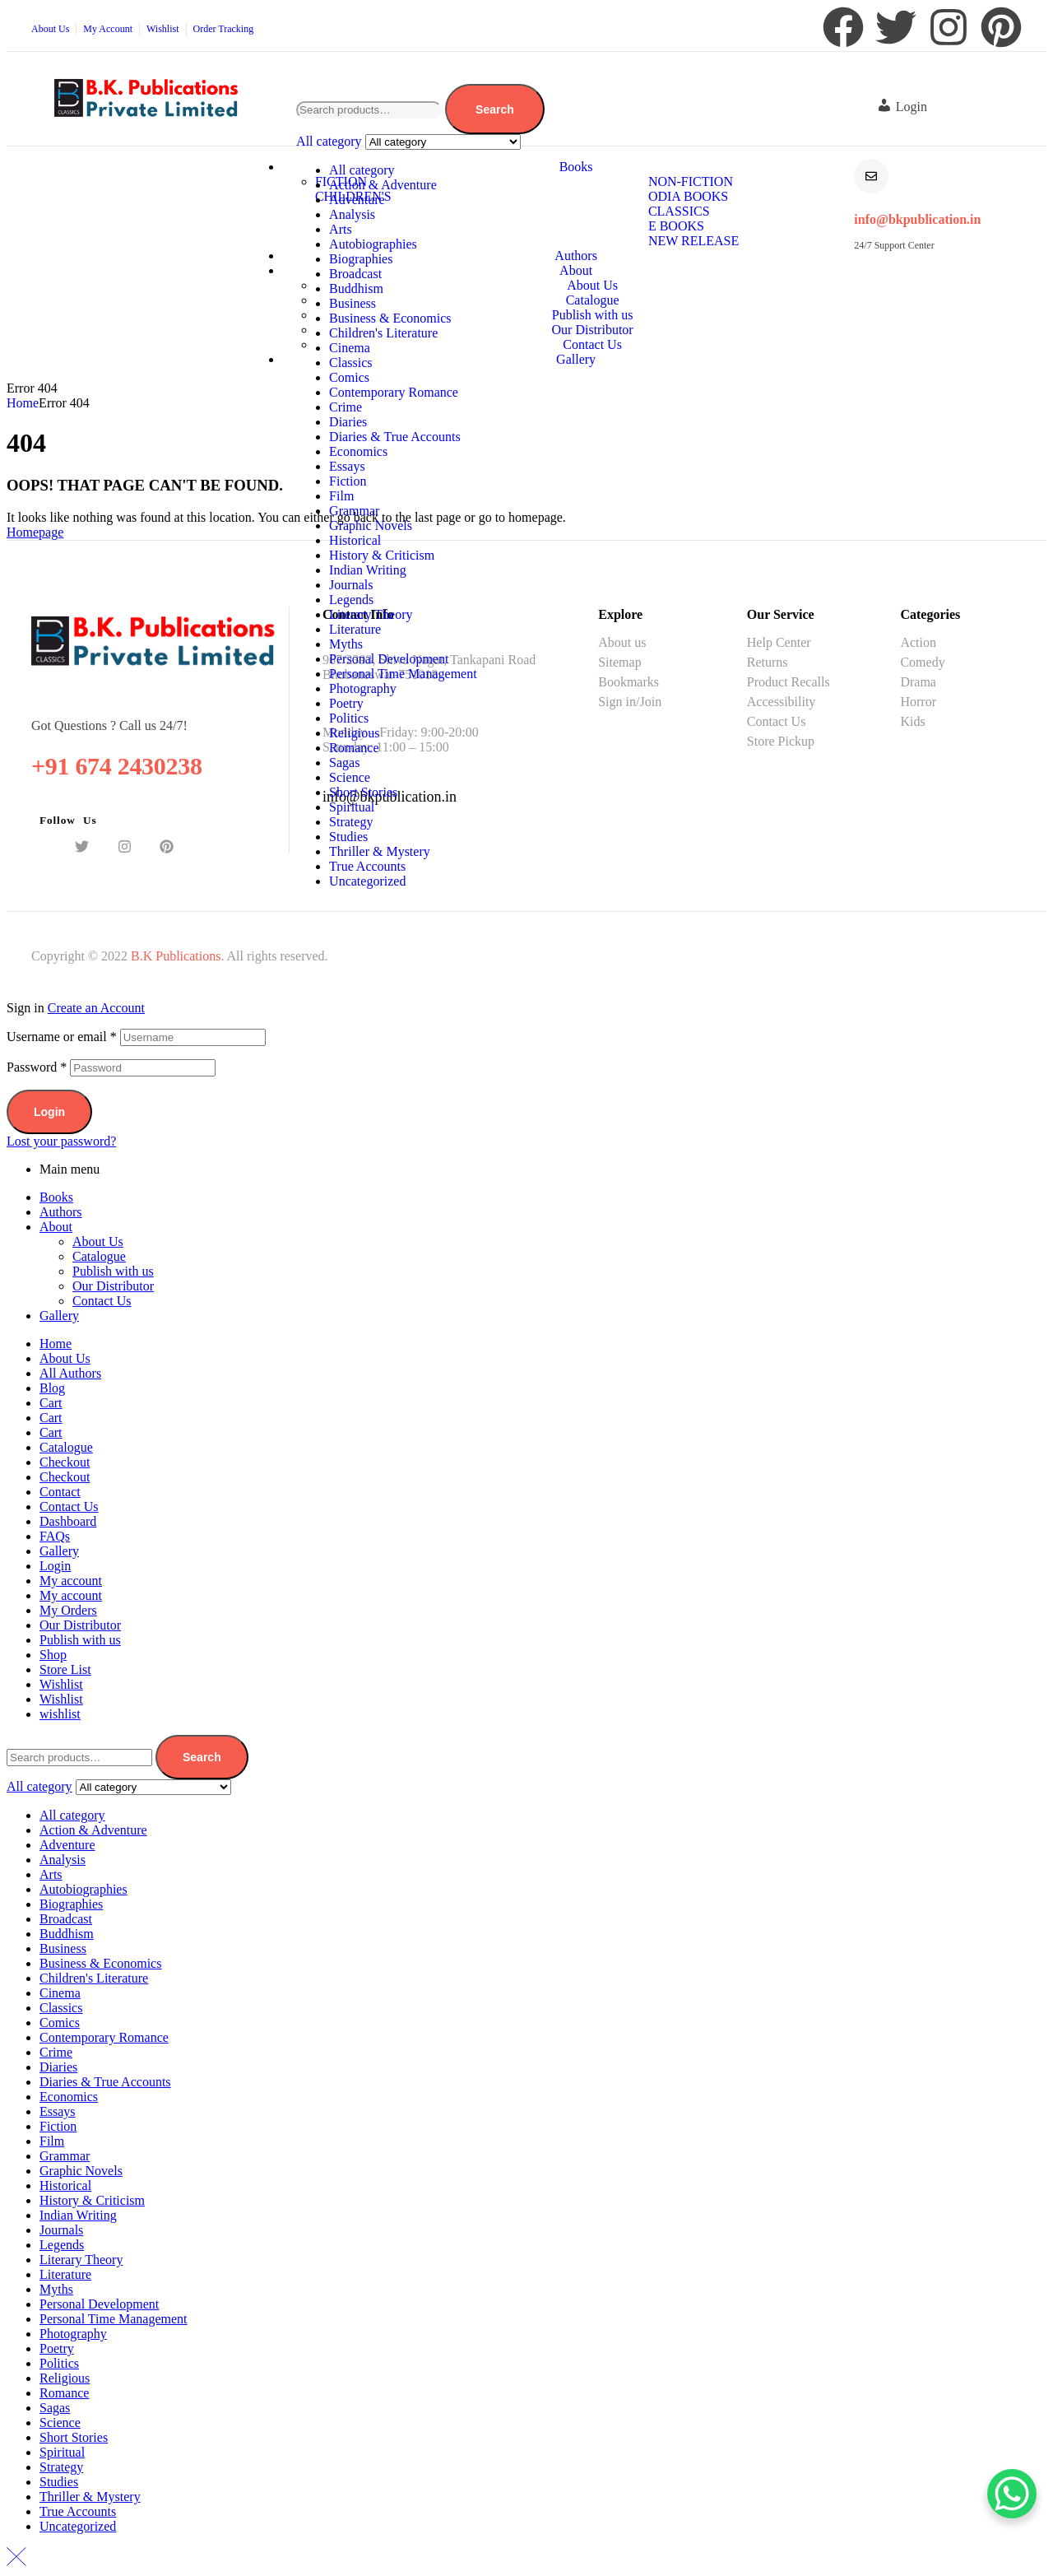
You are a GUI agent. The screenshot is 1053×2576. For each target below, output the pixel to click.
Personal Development (388, 659)
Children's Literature (383, 333)
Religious (354, 733)
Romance (353, 748)
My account (70, 1581)
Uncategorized (367, 881)
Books (56, 1197)
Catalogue (99, 1256)
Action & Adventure (383, 185)
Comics (349, 377)
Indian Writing (367, 570)
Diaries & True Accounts (395, 437)
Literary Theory (370, 614)
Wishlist (61, 1684)
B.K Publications (175, 956)
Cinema (349, 348)
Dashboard (67, 1521)
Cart (51, 1403)
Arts (340, 229)
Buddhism (356, 288)
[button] (906, 107)
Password (37, 1067)
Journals (351, 585)
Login (49, 1111)
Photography (363, 688)
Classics (350, 363)
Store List (65, 1669)
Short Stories (363, 792)
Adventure (357, 200)
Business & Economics (390, 318)
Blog (52, 1388)
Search (494, 109)
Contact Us (102, 1301)
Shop (53, 1655)
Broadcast (355, 274)
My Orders (68, 1610)
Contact (60, 1492)
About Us (97, 1241)
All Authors (70, 1373)
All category (362, 170)
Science (349, 777)
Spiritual (351, 807)
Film (341, 496)
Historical (355, 540)
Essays (347, 466)
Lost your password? (61, 1141)
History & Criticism (381, 555)
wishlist (60, 1714)
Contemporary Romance (393, 392)
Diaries (348, 422)
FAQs (54, 1536)
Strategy (351, 822)
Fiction (347, 481)
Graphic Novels (370, 525)
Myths (346, 644)
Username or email (62, 1037)
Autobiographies (373, 244)
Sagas (344, 763)
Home (23, 403)
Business (352, 303)
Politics (349, 718)
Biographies (360, 259)
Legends (351, 600)
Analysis (352, 214)
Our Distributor (113, 1286)
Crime (345, 407)
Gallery (59, 1316)
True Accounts (367, 866)
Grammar (354, 511)
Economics (358, 451)
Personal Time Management (403, 674)
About (55, 1227)
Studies (348, 837)
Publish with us (113, 1271)
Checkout (64, 1462)
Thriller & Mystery (379, 851)
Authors (60, 1212)
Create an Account (96, 1008)
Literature (355, 629)
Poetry (346, 703)
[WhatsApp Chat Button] (1012, 2493)
